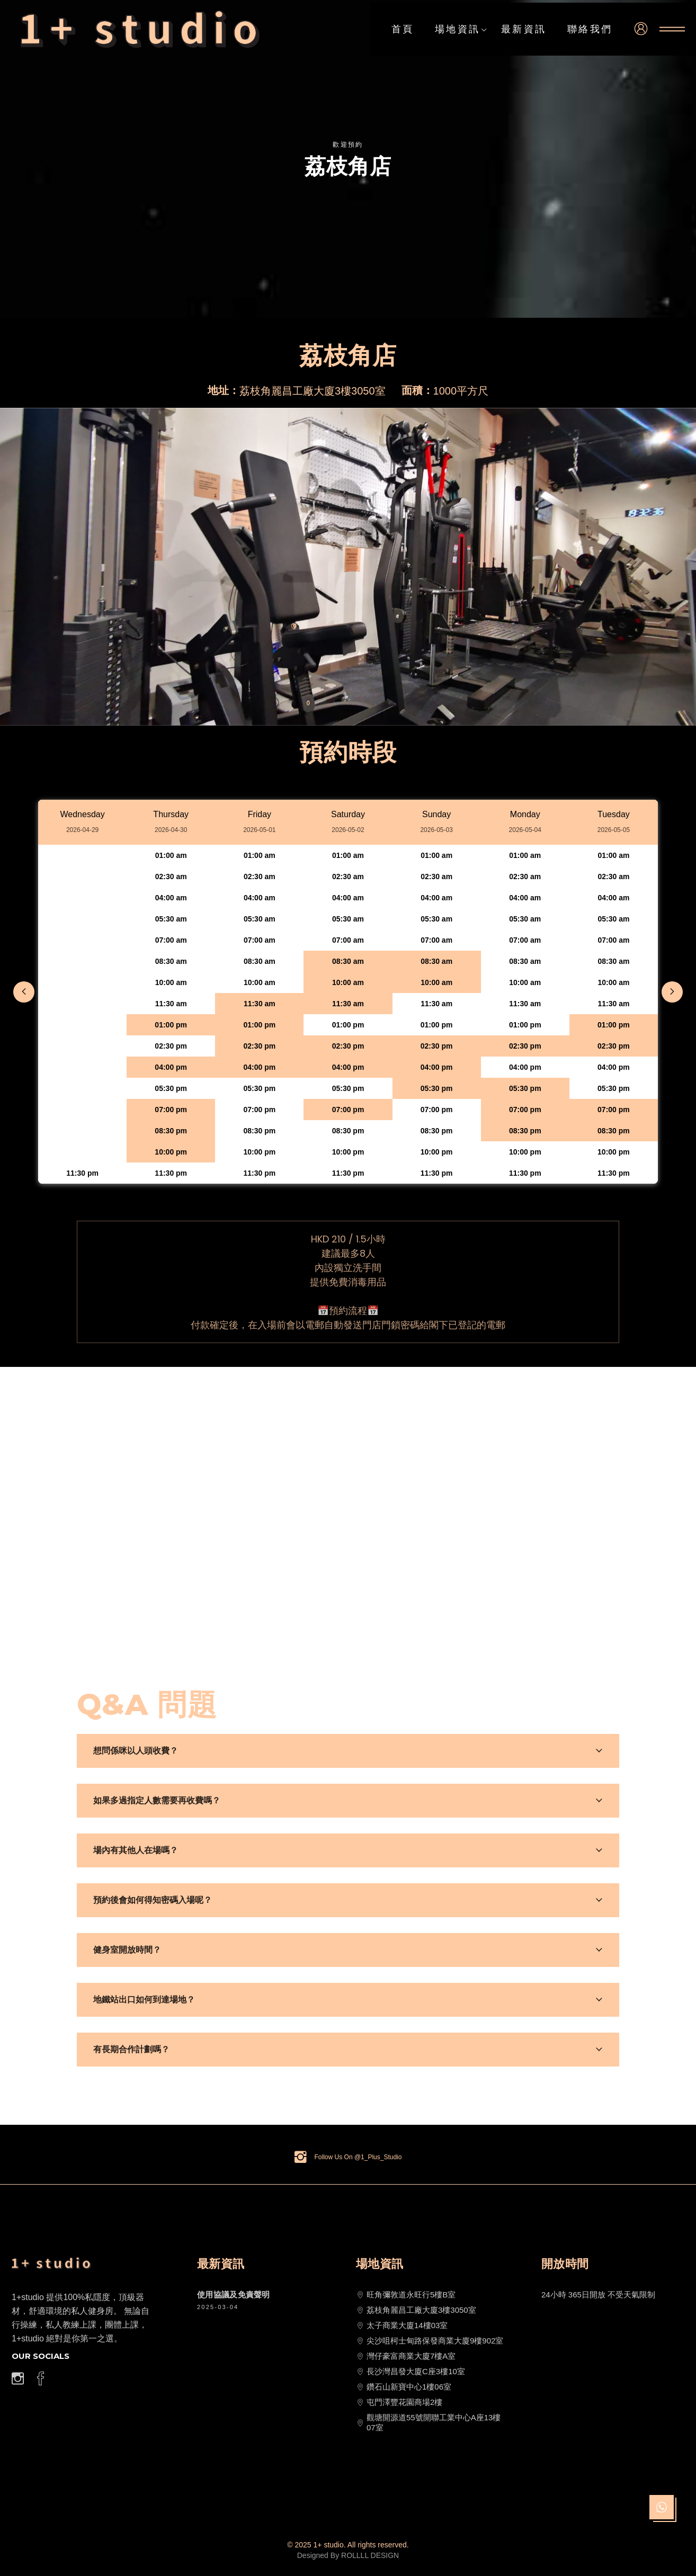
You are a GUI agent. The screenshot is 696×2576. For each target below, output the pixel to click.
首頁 (402, 29)
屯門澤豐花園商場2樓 (399, 2402)
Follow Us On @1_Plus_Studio (358, 2157)
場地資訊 (462, 30)
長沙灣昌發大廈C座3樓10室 (410, 2371)
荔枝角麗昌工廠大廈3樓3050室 (416, 2310)
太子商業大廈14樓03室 (402, 2325)
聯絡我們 (589, 29)
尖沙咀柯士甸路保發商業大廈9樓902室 (429, 2341)
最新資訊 (523, 29)
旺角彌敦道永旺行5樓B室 (406, 2295)
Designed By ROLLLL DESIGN (348, 2555)
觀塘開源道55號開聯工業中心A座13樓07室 (428, 2422)
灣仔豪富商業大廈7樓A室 (406, 2356)
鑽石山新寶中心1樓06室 (403, 2387)
